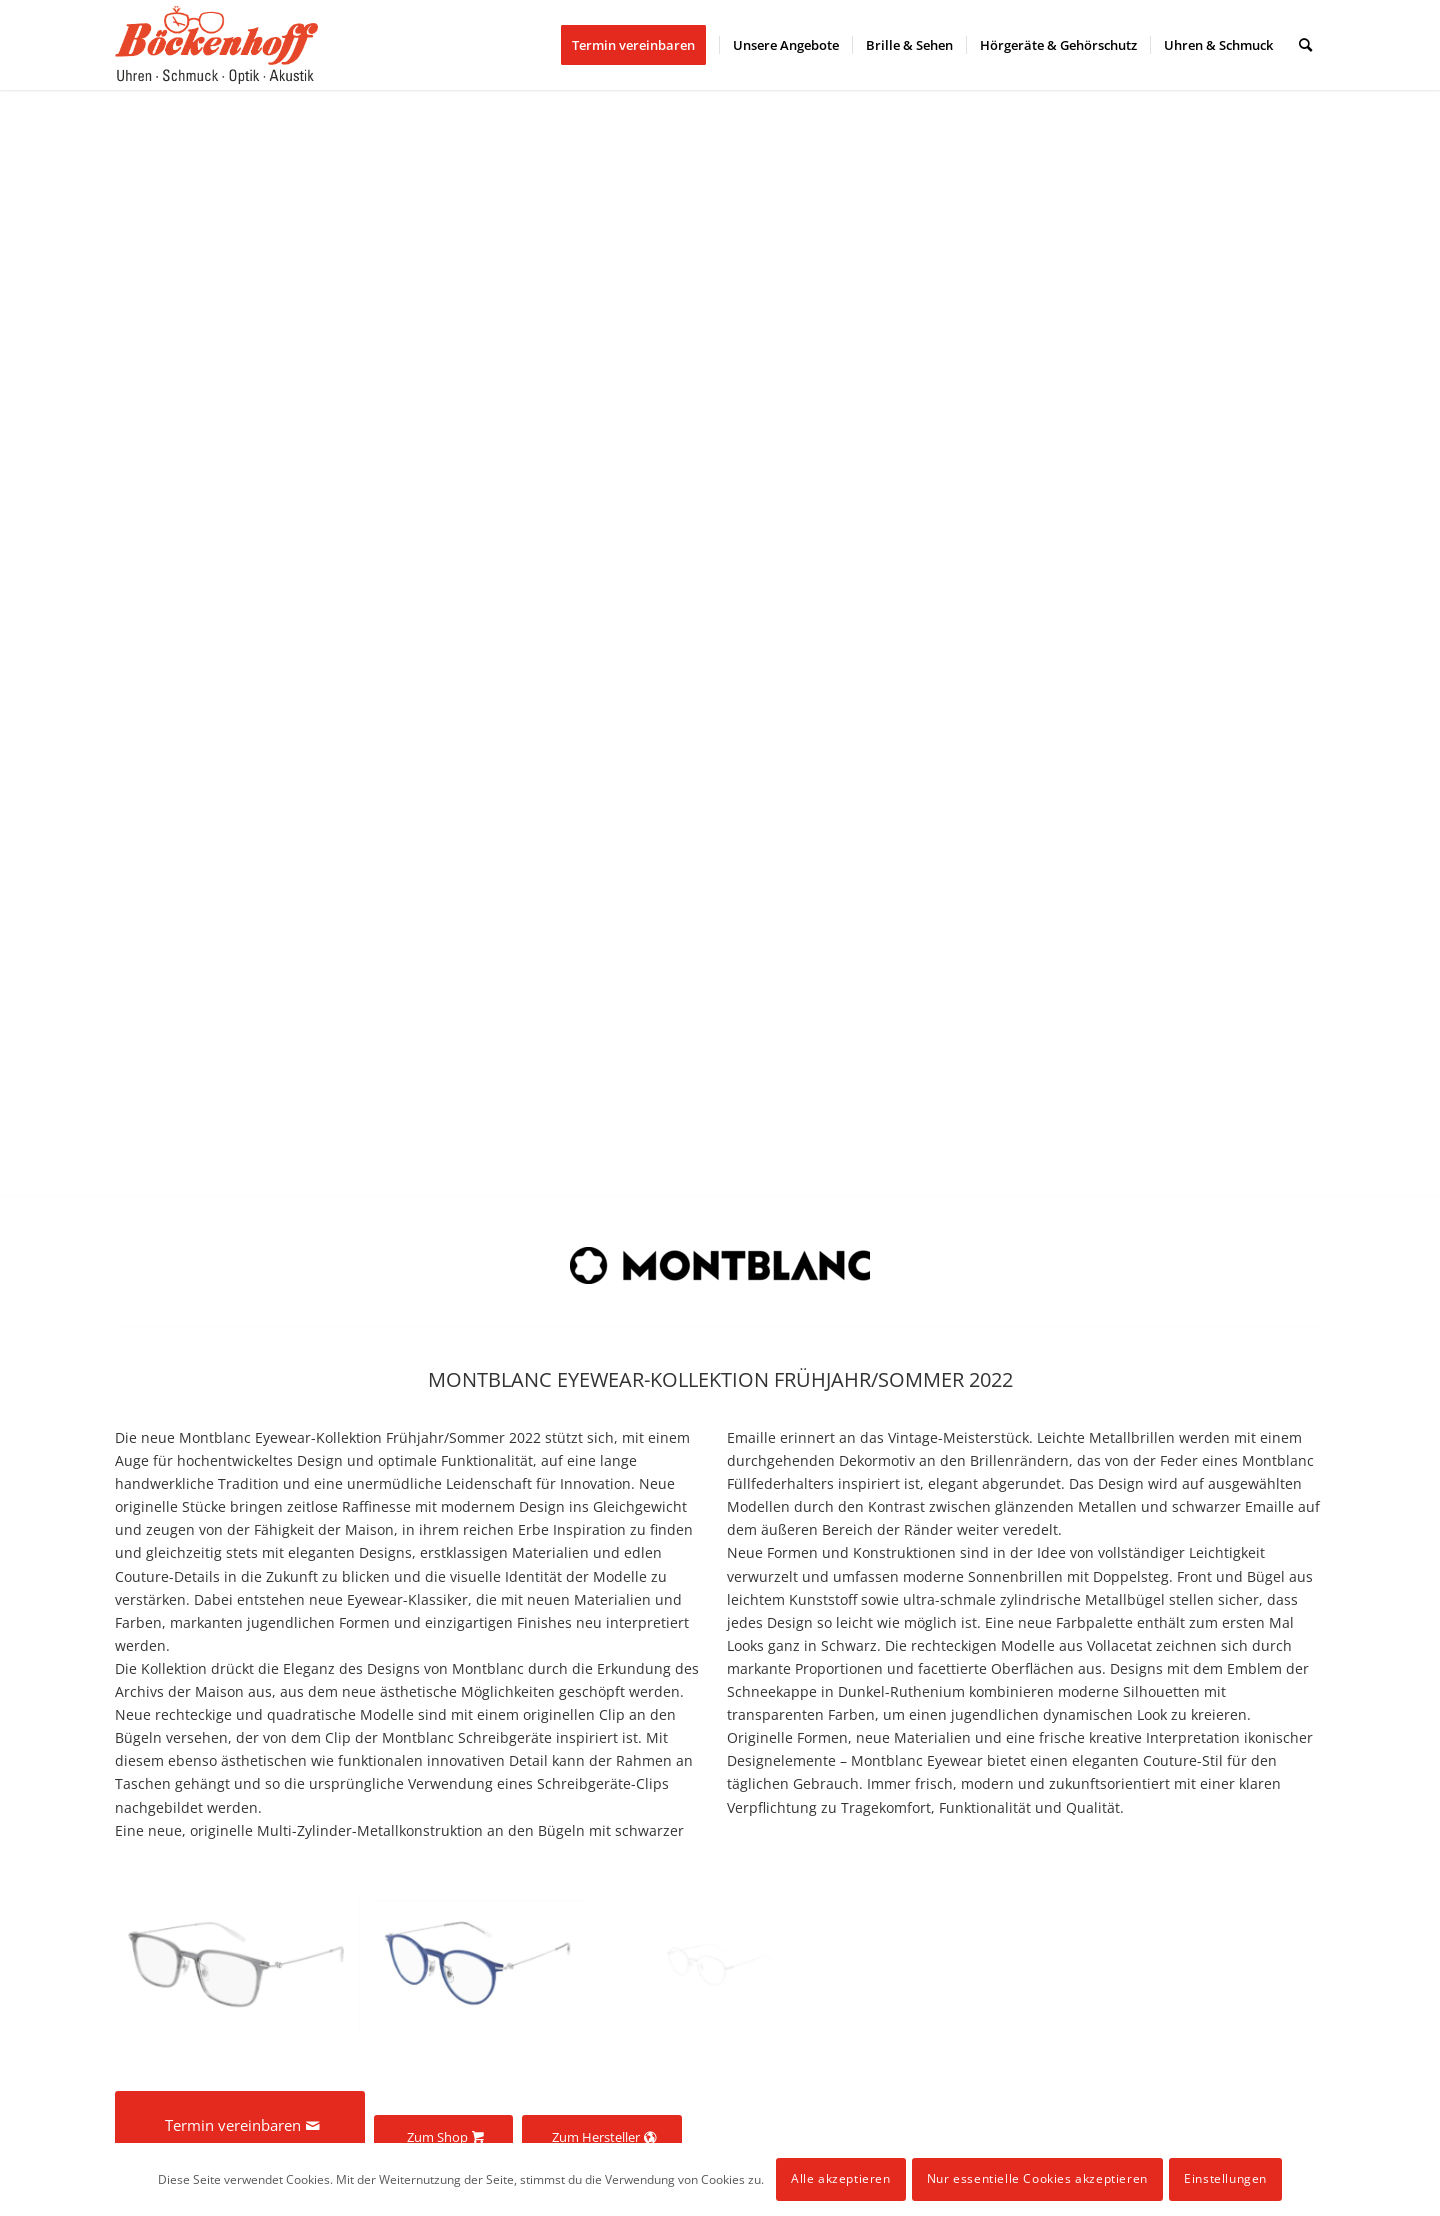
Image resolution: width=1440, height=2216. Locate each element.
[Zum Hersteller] (602, 2137)
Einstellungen (1225, 2178)
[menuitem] (640, 45)
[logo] (216, 45)
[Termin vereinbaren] (240, 2125)
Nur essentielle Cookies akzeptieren (1037, 2178)
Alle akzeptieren (841, 2178)
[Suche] (1305, 45)
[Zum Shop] (443, 2137)
